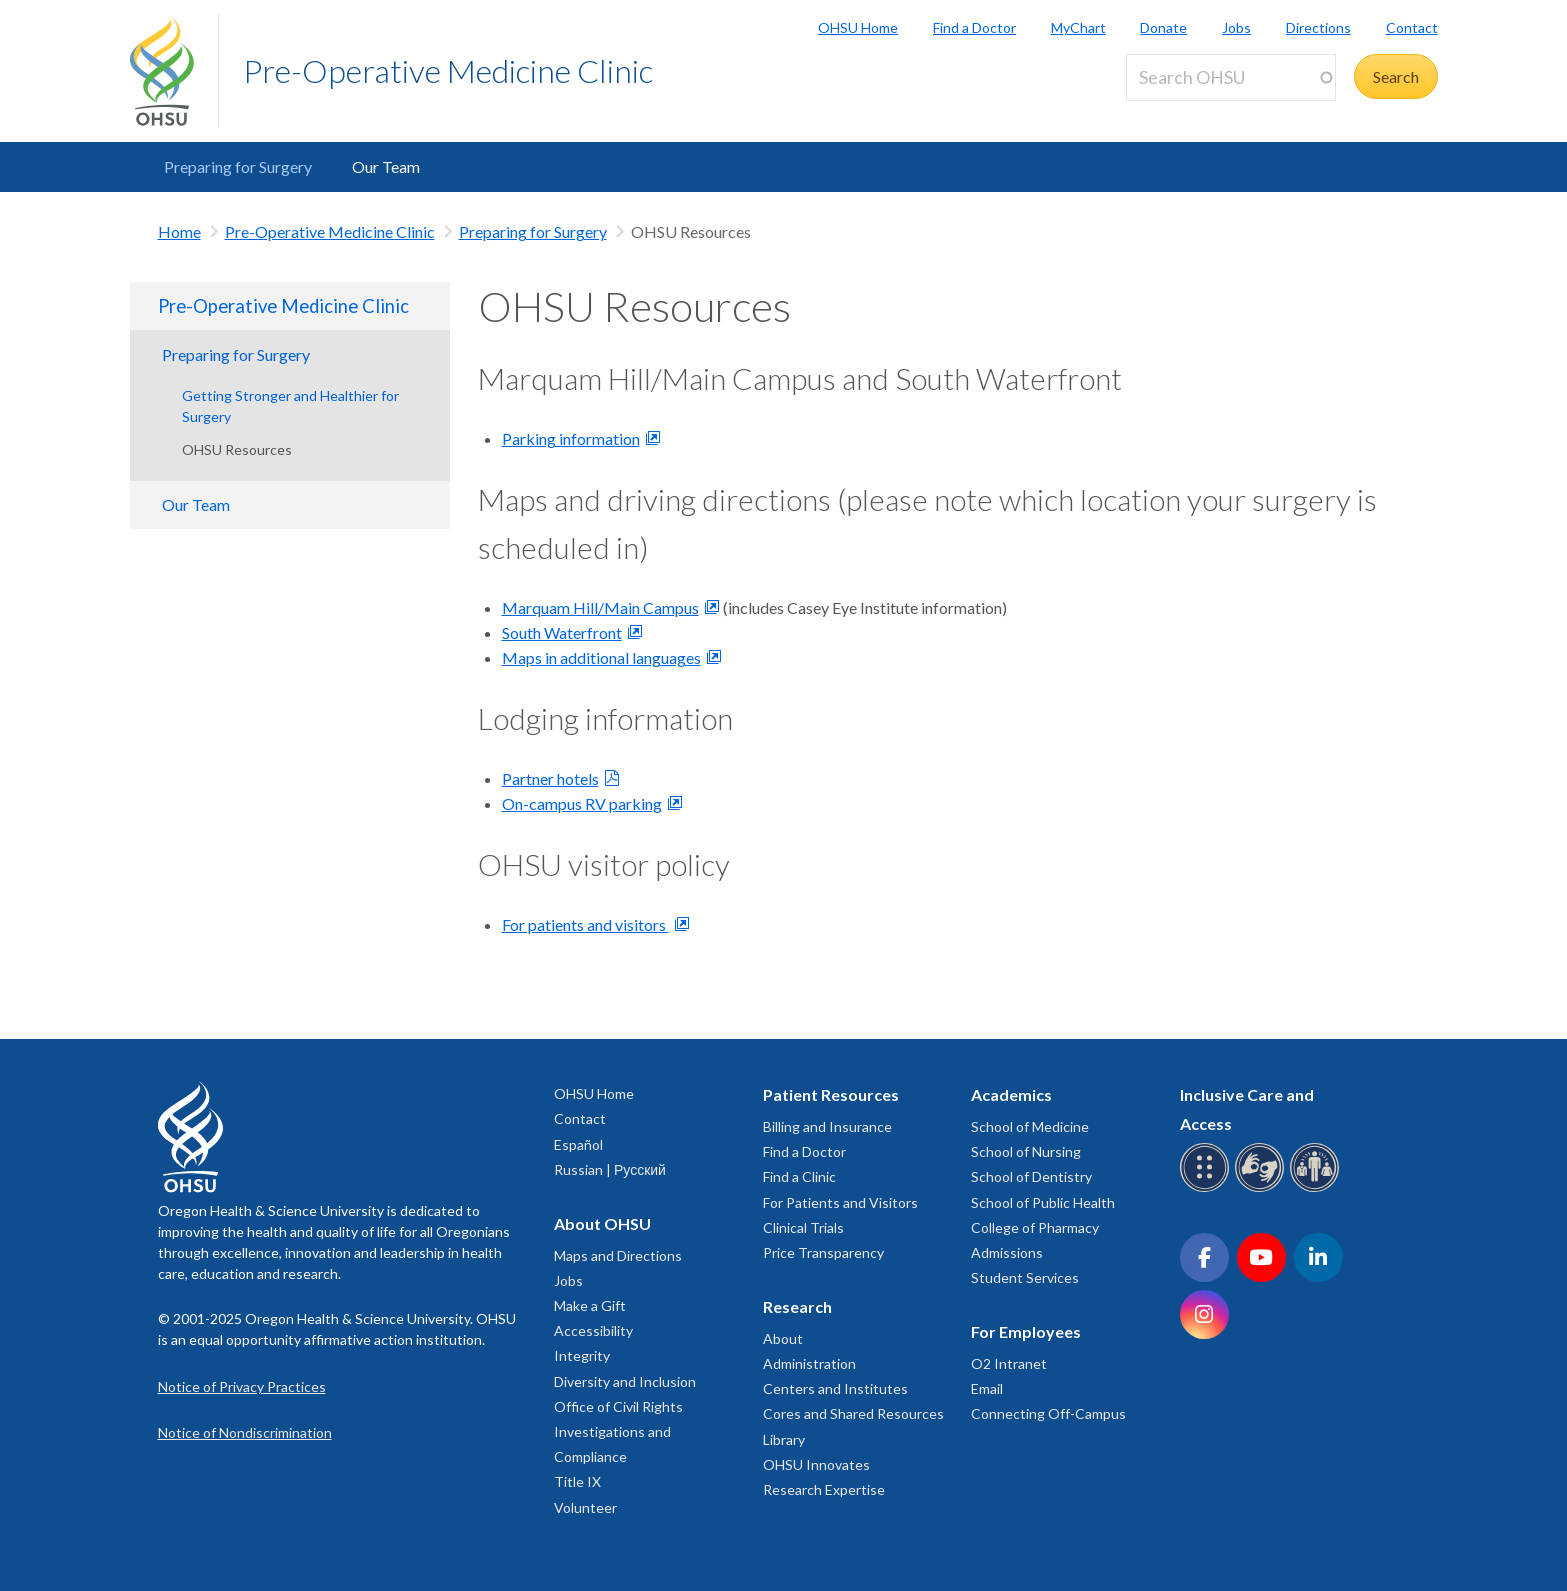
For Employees (1026, 1331)
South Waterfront (562, 632)
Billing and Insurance (827, 1126)
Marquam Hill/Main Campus (600, 607)
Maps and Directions (618, 1255)
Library (784, 1439)
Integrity (582, 1355)
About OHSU (602, 1223)
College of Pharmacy (1035, 1227)
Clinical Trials (803, 1227)
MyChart (1078, 27)
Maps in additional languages (601, 657)
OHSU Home (858, 27)
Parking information (571, 438)
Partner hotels (550, 778)
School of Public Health (1043, 1202)
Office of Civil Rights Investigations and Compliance (618, 1431)
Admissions (1007, 1252)
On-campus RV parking (582, 803)
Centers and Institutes (835, 1388)
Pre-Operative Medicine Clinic (448, 70)
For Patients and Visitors (840, 1202)
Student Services (1025, 1277)
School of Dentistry (1031, 1176)
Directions (1318, 27)
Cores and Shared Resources (853, 1413)
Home (179, 231)
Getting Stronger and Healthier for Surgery (290, 406)
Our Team (386, 166)
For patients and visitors (585, 924)
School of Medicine (1030, 1126)
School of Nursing (1026, 1151)
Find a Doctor (974, 27)
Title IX (577, 1481)
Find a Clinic (799, 1176)
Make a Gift (590, 1305)
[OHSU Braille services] (1207, 1188)
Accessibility (593, 1330)
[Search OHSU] (1231, 77)
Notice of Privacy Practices (242, 1386)
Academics (1011, 1094)
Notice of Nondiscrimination (245, 1432)
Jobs (1236, 27)
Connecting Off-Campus (1048, 1413)
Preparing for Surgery (238, 166)
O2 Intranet (1009, 1363)
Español (578, 1144)
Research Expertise (824, 1489)
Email (987, 1388)
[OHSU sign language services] (1262, 1188)
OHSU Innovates (816, 1464)
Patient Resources (831, 1094)
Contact (1412, 27)
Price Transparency (823, 1252)
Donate (1163, 27)
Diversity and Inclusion (625, 1381)
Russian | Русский (610, 1169)
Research (797, 1306)
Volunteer (585, 1507)
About (783, 1338)
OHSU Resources (237, 449)
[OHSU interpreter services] (1317, 1188)
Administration (809, 1363)
